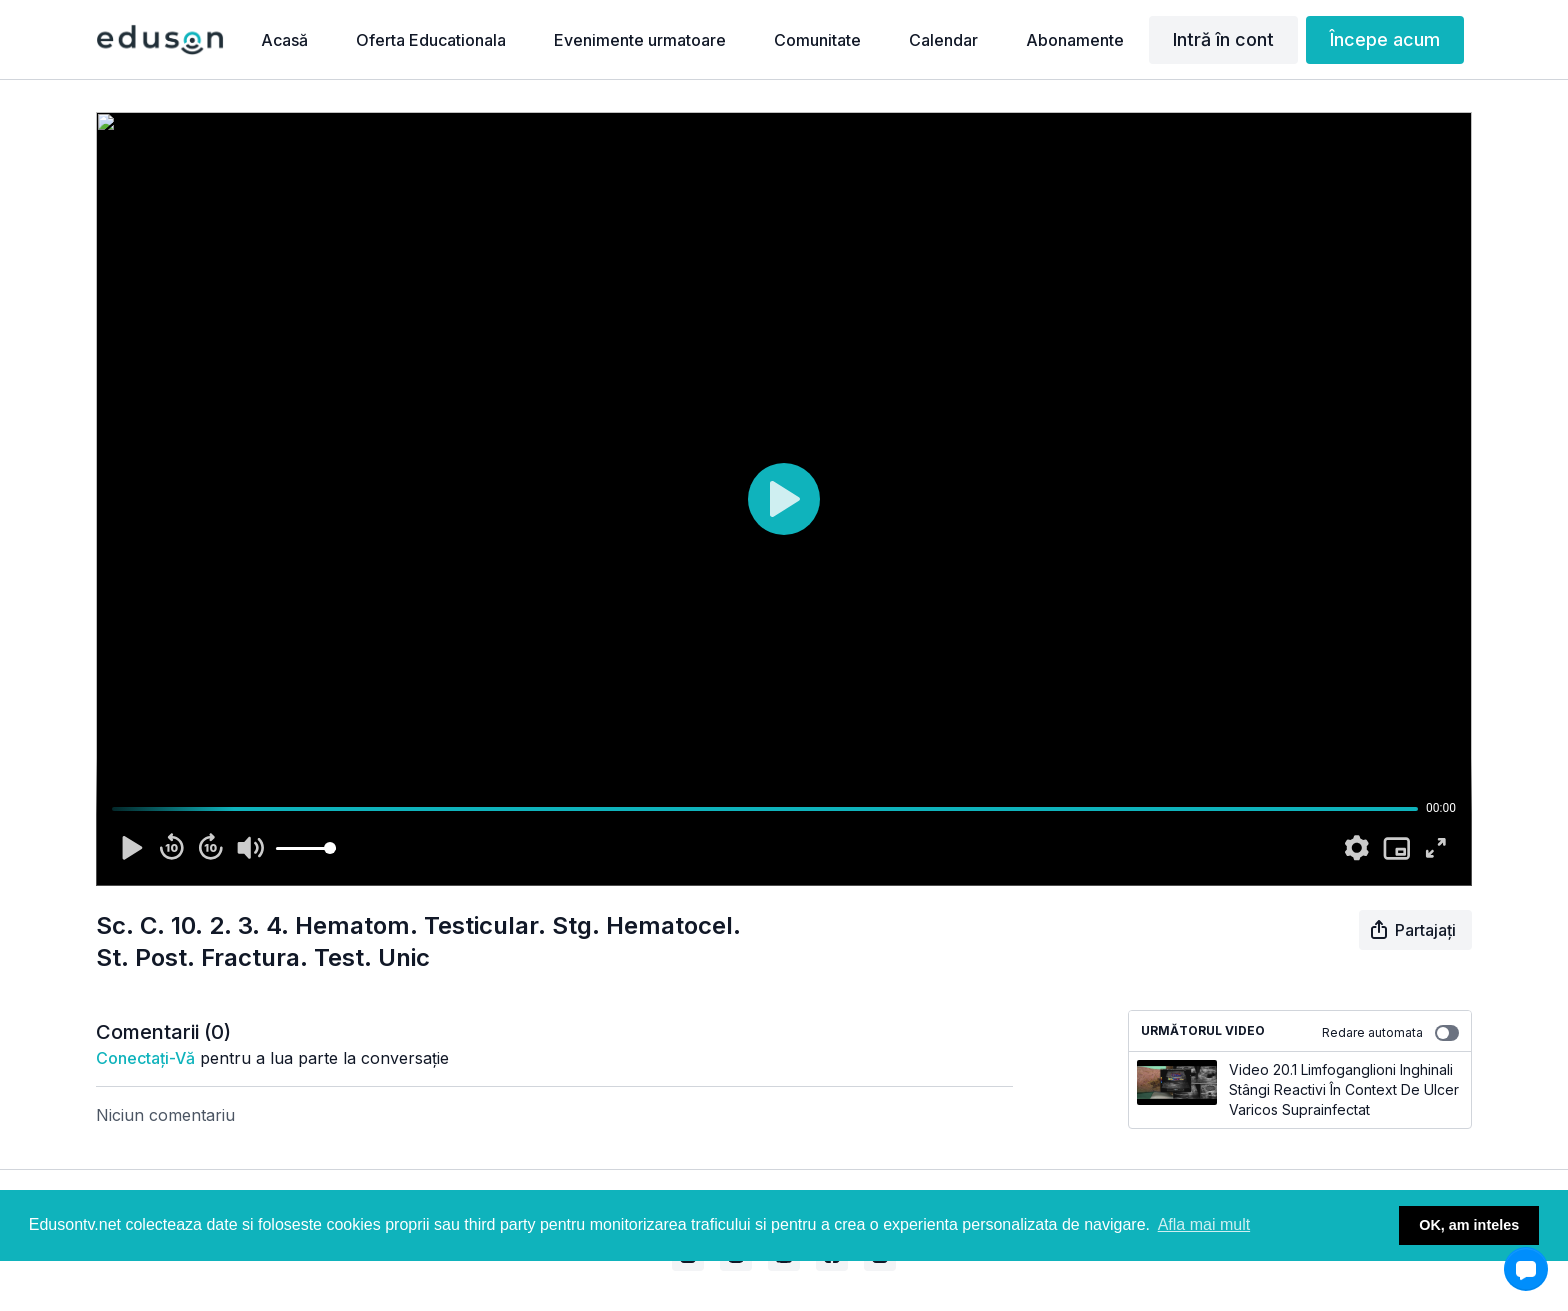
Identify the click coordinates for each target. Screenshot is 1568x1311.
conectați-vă (145, 1058)
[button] (1526, 1269)
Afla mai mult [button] (1204, 1224)
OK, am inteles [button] (1469, 1225)
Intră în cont (1223, 39)
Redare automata (1390, 1033)
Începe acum (1385, 39)
